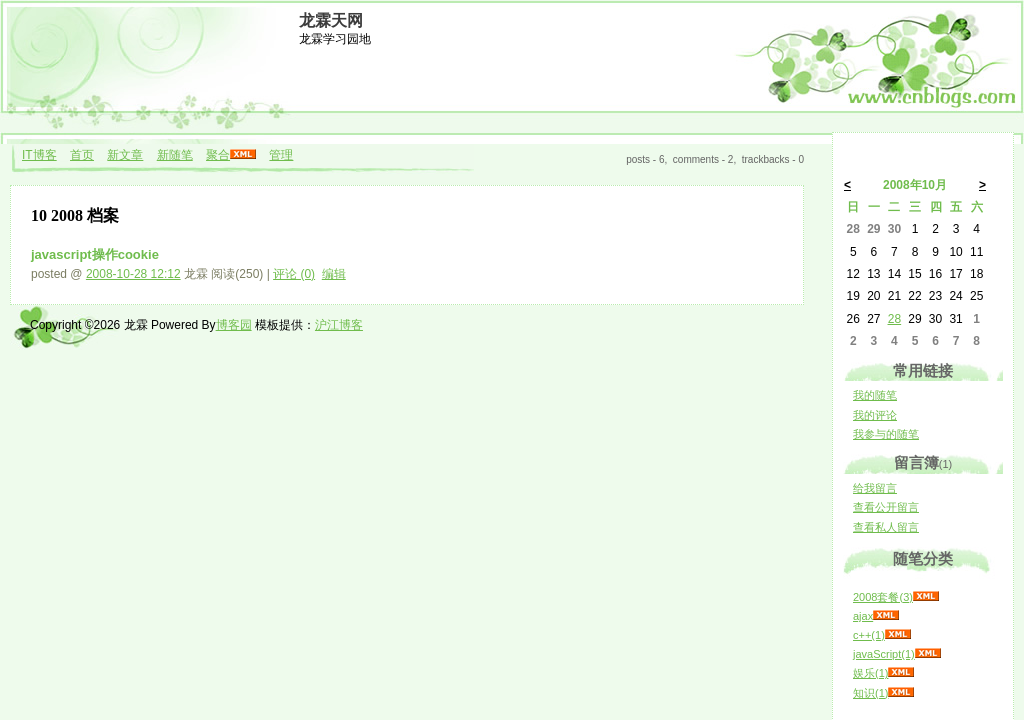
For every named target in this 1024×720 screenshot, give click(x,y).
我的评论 (875, 415)
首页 (82, 155)
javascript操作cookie (95, 254)
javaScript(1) (884, 654)
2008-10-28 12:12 (133, 274)
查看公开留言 (886, 507)
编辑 (334, 274)
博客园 (234, 325)
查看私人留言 (886, 527)
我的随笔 (875, 395)
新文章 (125, 155)
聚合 (218, 155)
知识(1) (870, 693)
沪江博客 (339, 325)
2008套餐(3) (883, 597)
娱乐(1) (870, 673)
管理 (281, 155)
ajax (863, 616)
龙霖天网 (331, 20)
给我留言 (875, 488)
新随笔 (175, 155)
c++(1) (869, 635)
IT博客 (39, 155)
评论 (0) (294, 274)
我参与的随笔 (886, 434)
